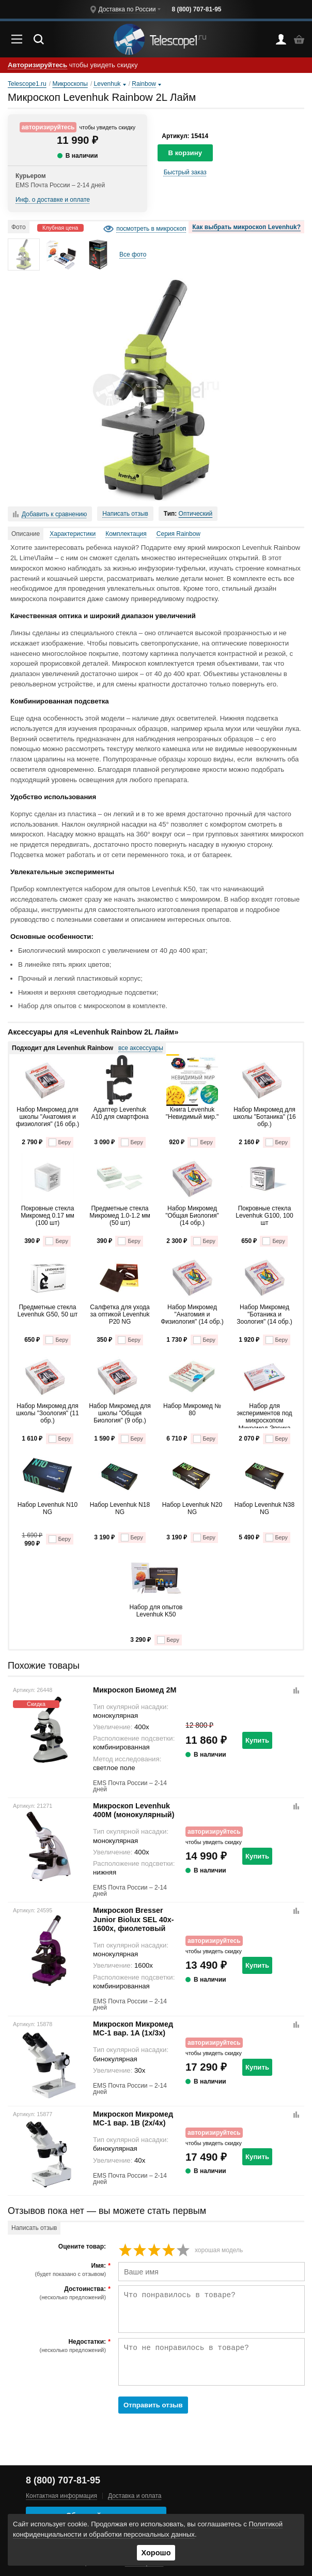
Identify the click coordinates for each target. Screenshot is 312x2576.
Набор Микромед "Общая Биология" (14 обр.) (192, 1216)
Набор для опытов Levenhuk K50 (156, 1611)
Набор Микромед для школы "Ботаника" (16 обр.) (264, 1117)
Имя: (58, 2270)
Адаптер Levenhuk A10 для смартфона (119, 1113)
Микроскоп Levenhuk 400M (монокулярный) (133, 1810)
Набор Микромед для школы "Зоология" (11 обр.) (47, 1413)
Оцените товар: (82, 2246)
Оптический (196, 513)
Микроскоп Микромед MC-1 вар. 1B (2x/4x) (133, 2118)
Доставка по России (126, 9)
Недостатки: (58, 2346)
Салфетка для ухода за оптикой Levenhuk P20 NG (119, 1315)
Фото (18, 227)
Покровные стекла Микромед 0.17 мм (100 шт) (47, 1216)
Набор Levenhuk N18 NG (120, 1508)
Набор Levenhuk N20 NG (192, 1508)
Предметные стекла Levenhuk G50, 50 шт (48, 1311)
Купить (257, 1740)
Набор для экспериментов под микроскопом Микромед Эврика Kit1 (264, 1415)
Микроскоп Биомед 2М (135, 1690)
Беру (60, 1142)
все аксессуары (140, 1048)
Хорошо (155, 2553)
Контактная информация (61, 2496)
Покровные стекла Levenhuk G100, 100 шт (264, 1216)
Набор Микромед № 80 (192, 1409)
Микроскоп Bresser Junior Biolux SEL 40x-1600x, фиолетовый (133, 1919)
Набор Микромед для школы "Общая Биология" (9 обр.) (120, 1413)
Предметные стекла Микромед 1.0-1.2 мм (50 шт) (119, 1216)
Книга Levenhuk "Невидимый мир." (192, 1113)
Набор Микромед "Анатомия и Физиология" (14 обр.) (192, 1315)
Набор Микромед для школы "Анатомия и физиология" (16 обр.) (47, 1117)
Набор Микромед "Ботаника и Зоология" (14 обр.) (264, 1315)
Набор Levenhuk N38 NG (264, 1508)
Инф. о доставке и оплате (52, 199)
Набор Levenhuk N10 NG (47, 1508)
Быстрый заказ (185, 172)
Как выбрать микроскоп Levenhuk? (246, 227)
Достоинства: (58, 2293)
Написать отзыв (125, 513)
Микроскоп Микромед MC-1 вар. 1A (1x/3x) (133, 2028)
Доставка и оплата (135, 2496)
